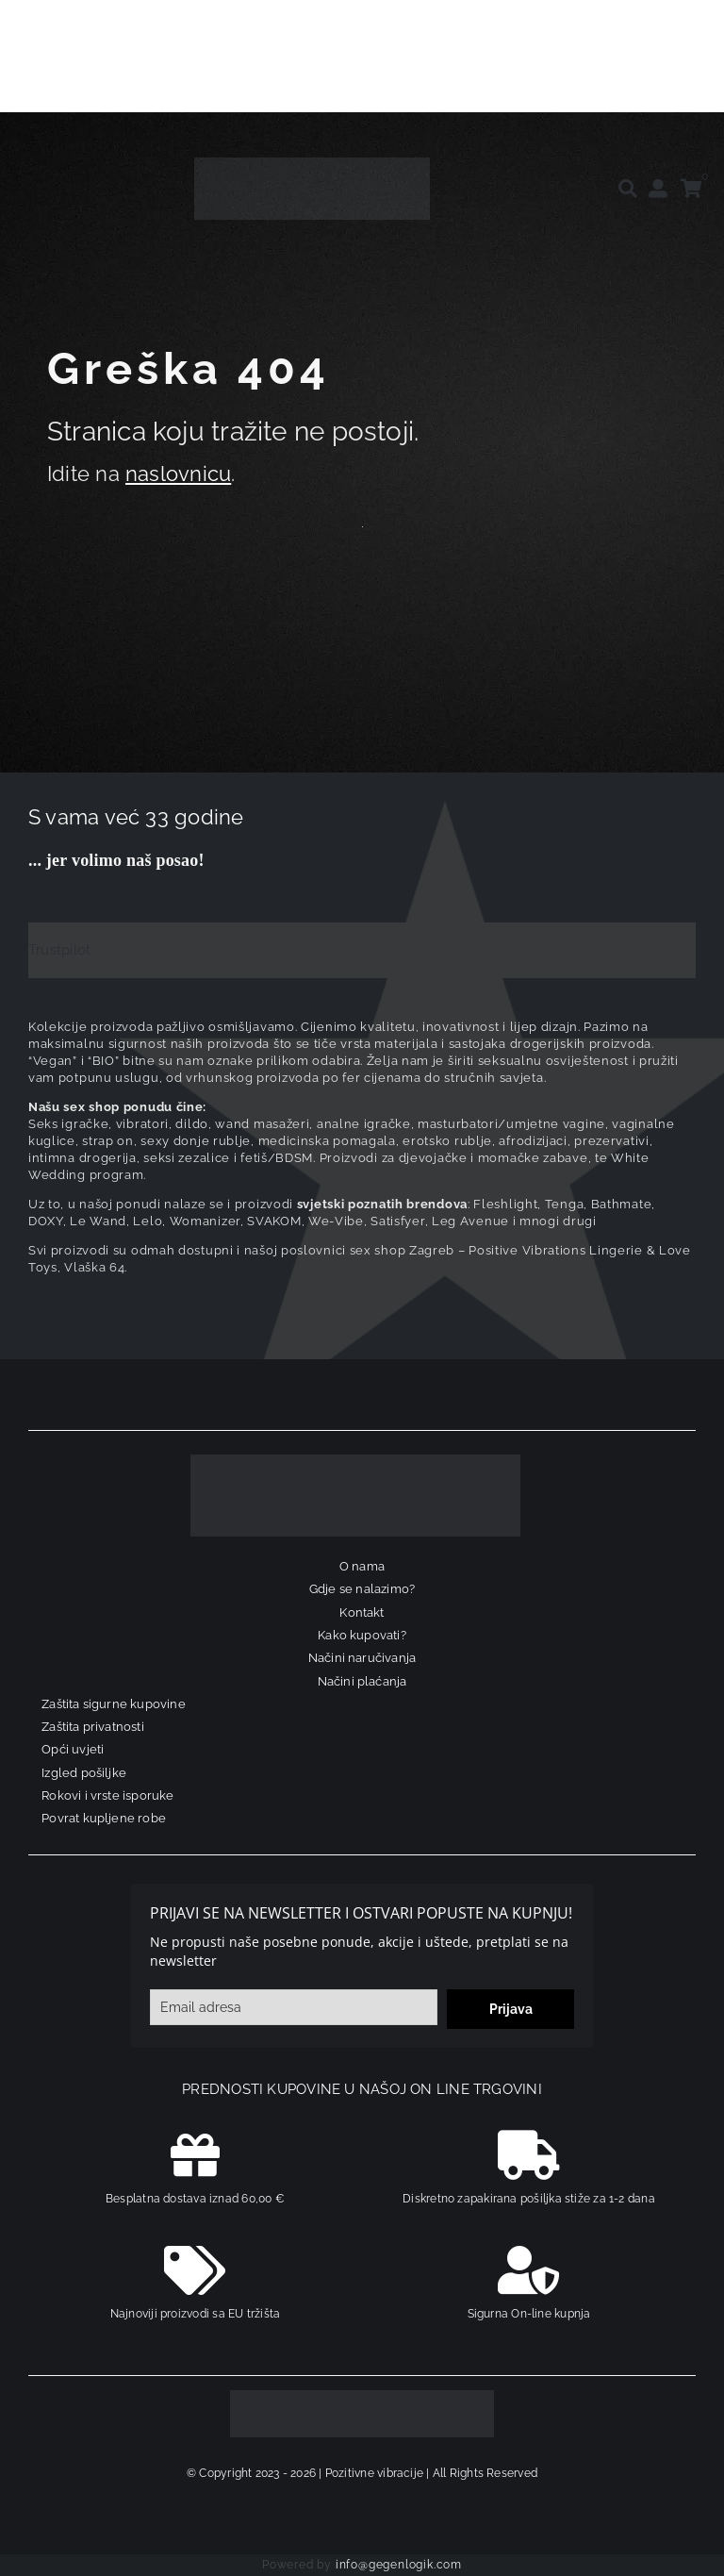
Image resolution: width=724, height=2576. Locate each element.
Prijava (511, 2009)
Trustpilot (59, 949)
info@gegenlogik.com (399, 2564)
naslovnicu (178, 473)
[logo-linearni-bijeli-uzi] (355, 1461)
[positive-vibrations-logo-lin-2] (312, 164)
